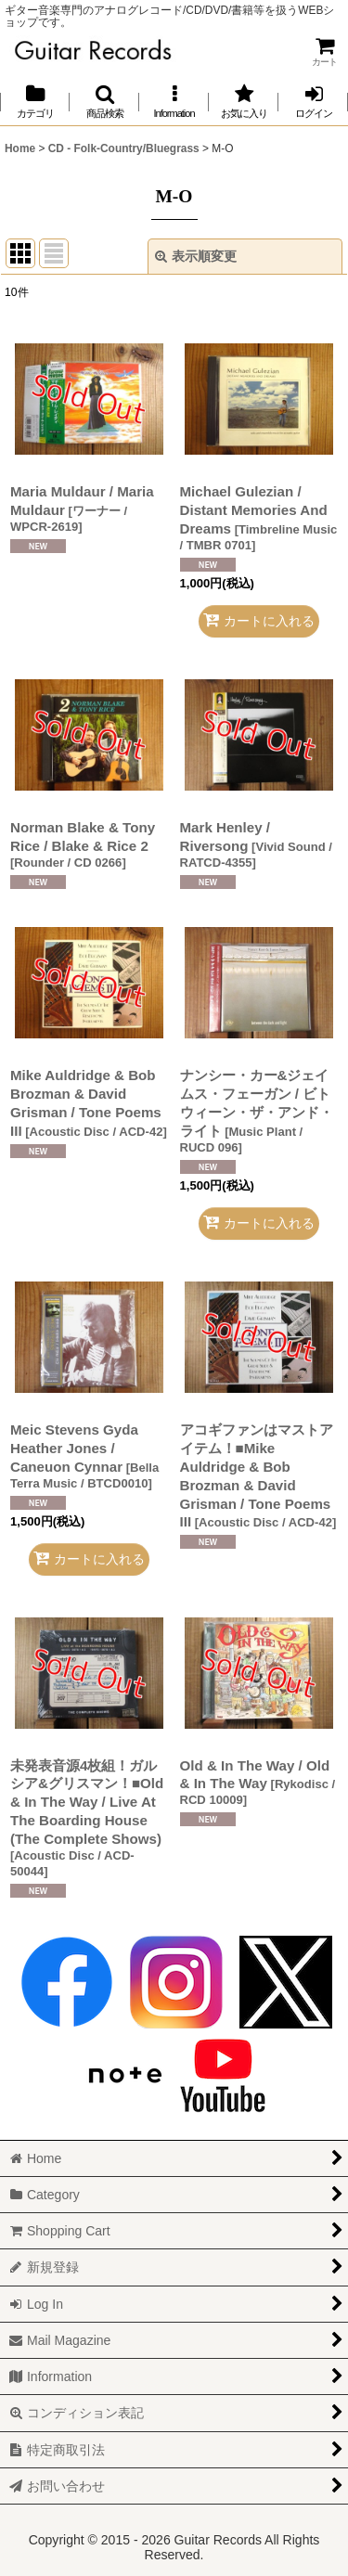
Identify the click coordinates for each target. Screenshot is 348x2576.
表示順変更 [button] (196, 256)
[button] (104, 101)
